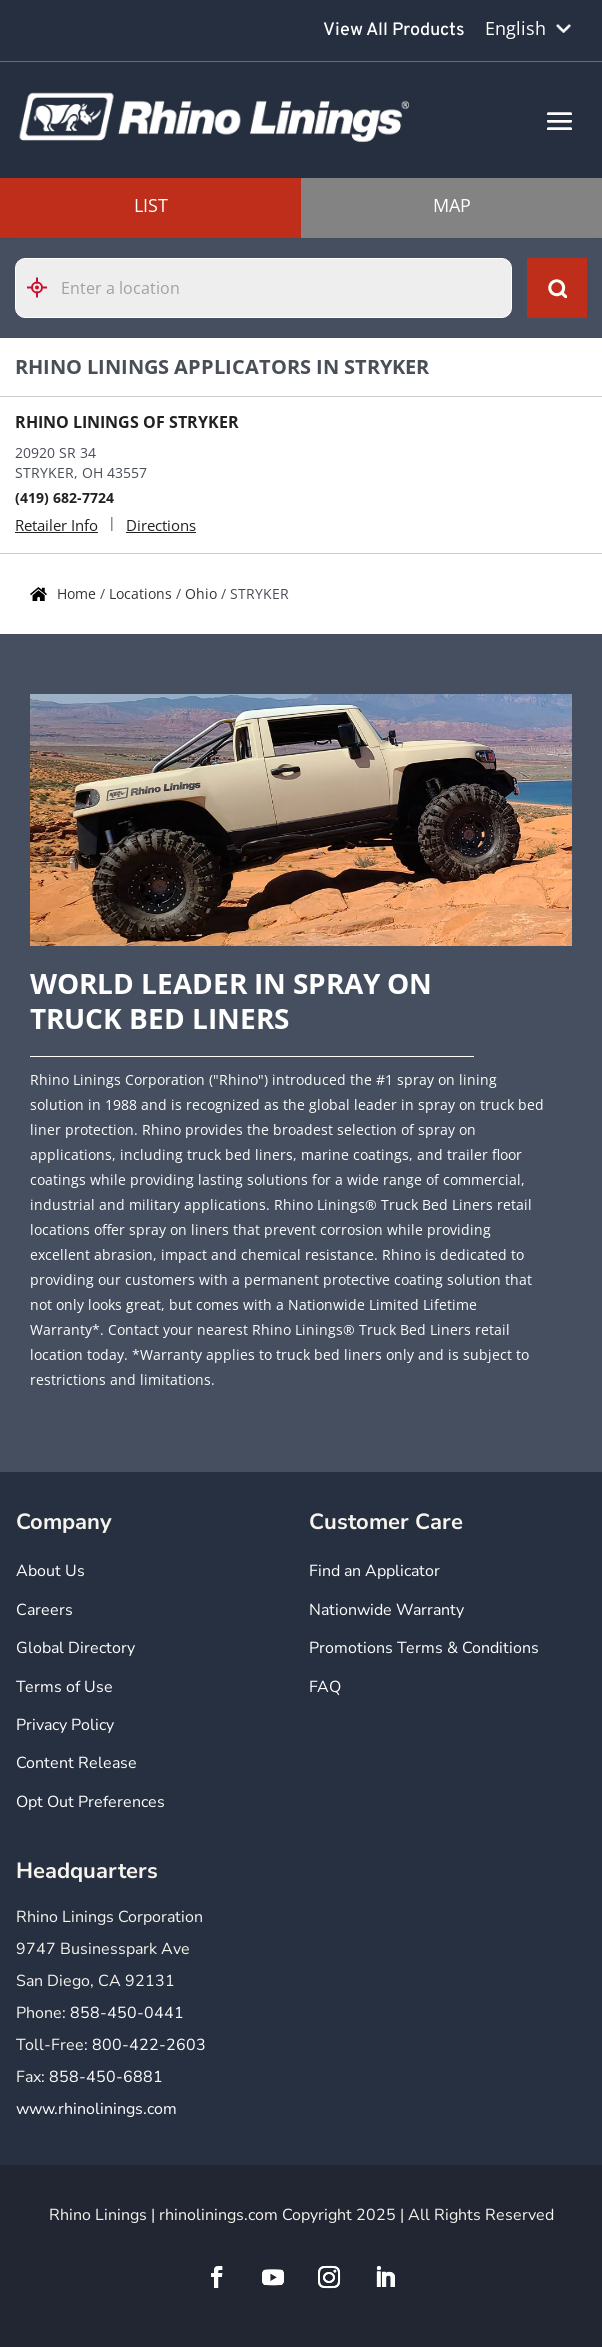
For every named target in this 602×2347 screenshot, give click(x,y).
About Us (50, 1571)
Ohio (203, 593)
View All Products (394, 30)
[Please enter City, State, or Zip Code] (263, 288)
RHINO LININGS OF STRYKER (127, 422)
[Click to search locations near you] (45, 287)
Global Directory (75, 1648)
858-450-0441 (127, 2013)
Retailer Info (56, 525)
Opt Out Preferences (90, 1802)
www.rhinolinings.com (96, 2109)
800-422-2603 (149, 2045)
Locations (142, 593)
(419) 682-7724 (64, 497)
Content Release (76, 1763)
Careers (44, 1610)
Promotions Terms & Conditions (424, 1648)
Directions (161, 525)
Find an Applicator (374, 1571)
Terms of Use (64, 1687)
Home (78, 593)
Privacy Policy (65, 1725)
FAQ (325, 1687)
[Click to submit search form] (557, 288)
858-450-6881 (106, 2077)
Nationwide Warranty (386, 1610)
